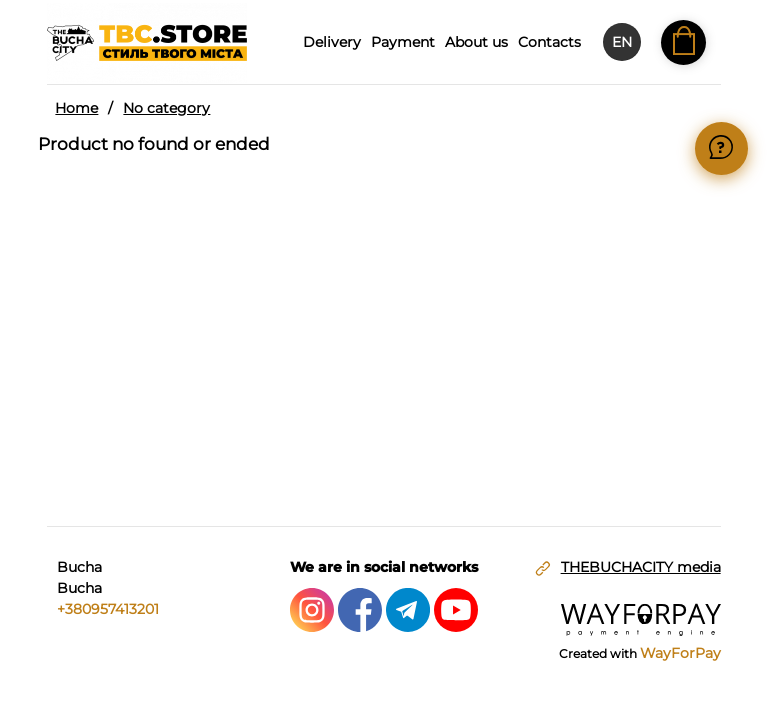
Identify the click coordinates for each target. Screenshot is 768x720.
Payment (403, 42)
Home (76, 108)
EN (622, 42)
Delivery (332, 42)
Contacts (549, 42)
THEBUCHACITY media (641, 567)
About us (476, 42)
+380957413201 (108, 609)
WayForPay (680, 653)
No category (166, 108)
